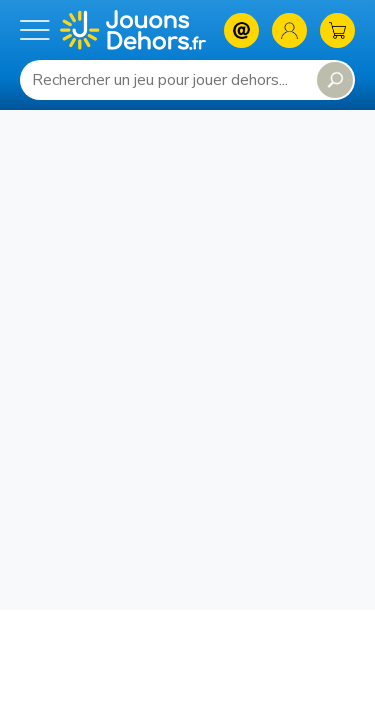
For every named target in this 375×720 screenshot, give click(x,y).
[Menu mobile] (35, 30)
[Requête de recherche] (164, 80)
